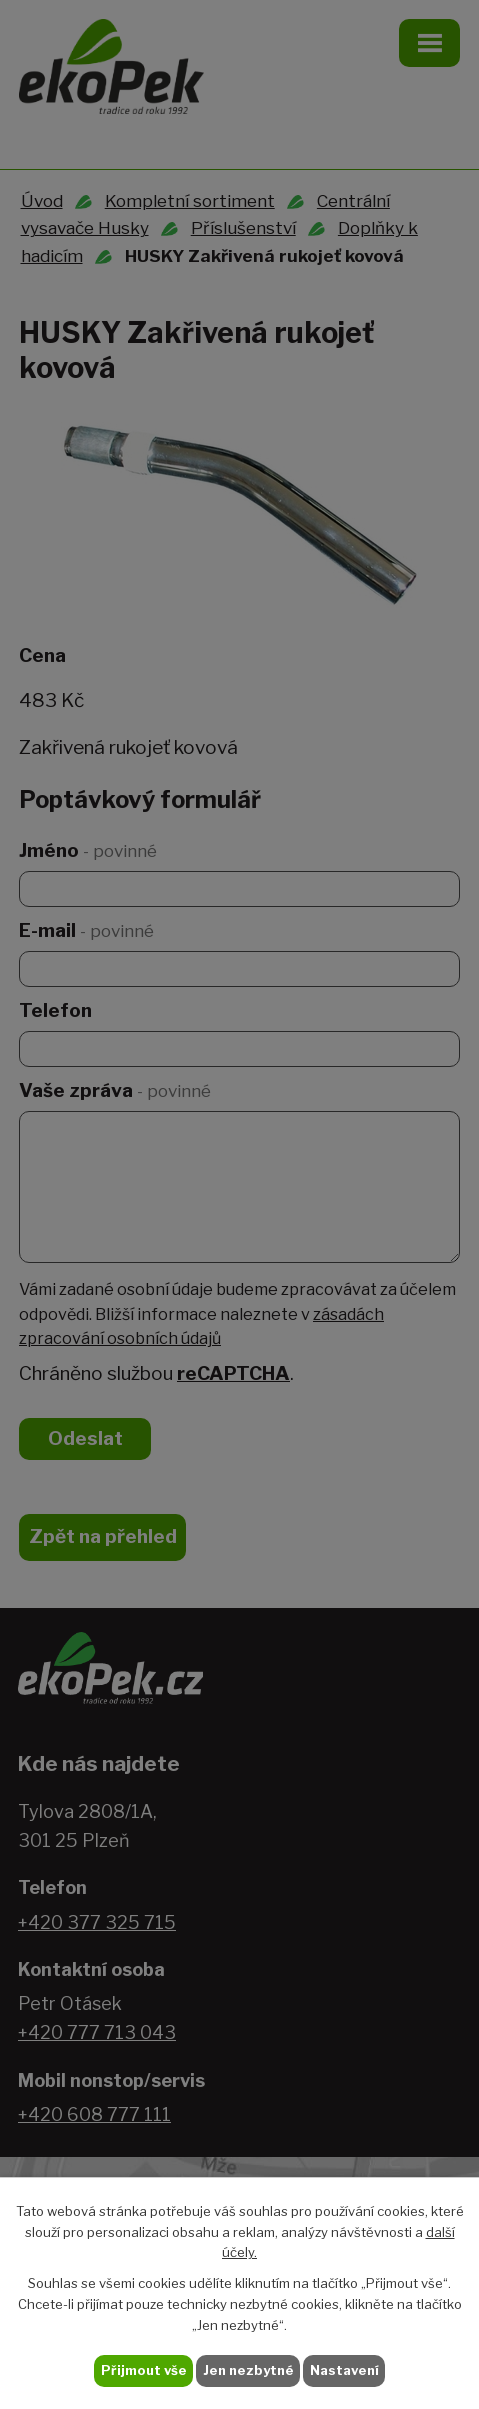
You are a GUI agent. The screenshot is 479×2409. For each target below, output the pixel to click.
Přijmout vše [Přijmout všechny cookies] (144, 2370)
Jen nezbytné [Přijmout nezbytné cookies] (248, 2370)
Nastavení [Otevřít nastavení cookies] (344, 2370)
